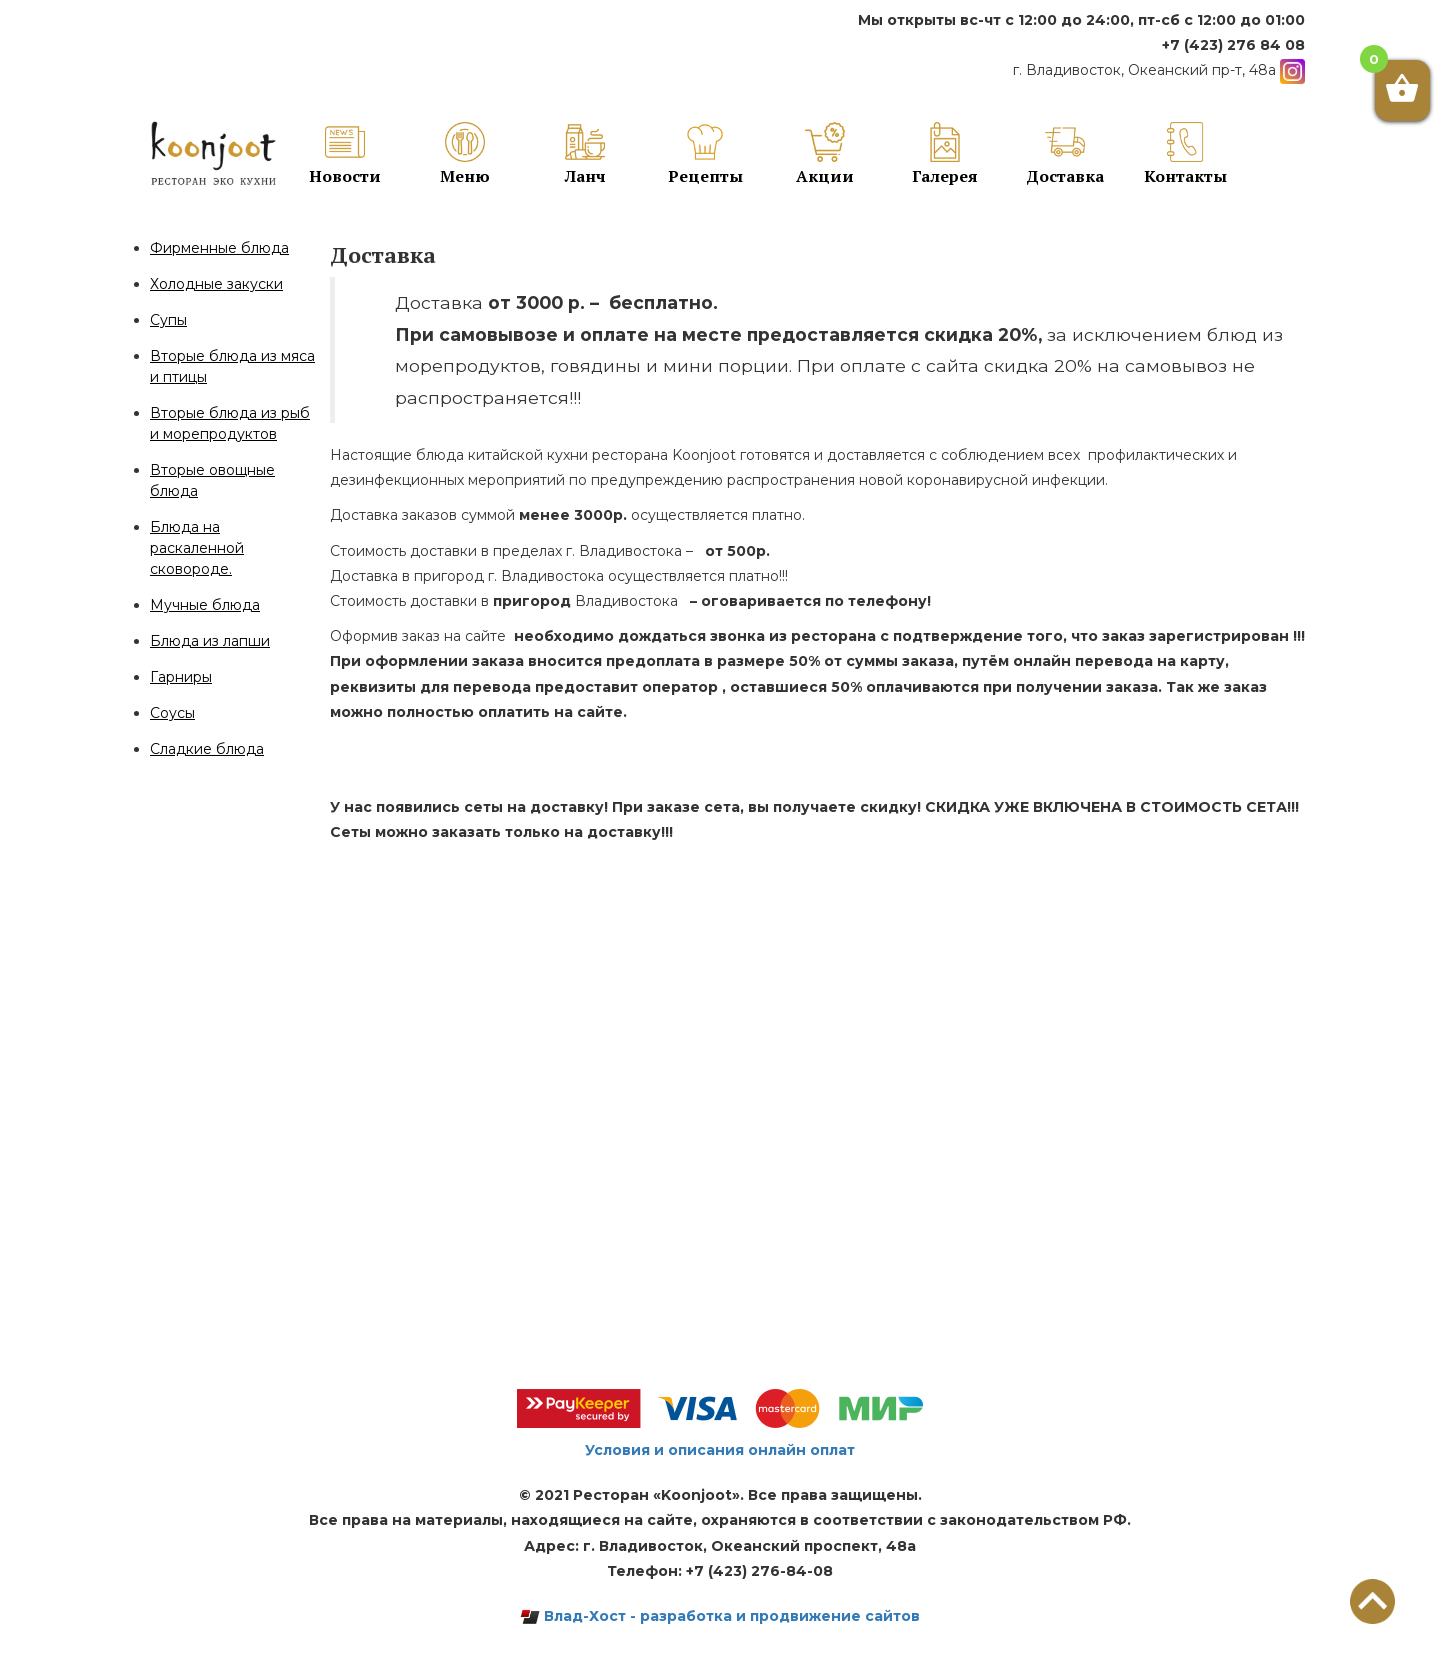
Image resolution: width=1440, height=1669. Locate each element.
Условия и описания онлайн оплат (720, 1450)
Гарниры (181, 677)
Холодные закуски (216, 284)
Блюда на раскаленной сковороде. (197, 548)
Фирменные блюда (219, 248)
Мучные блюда (205, 605)
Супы (168, 320)
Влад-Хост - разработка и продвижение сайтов (720, 1616)
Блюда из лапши (210, 641)
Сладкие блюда (207, 749)
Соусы (172, 713)
